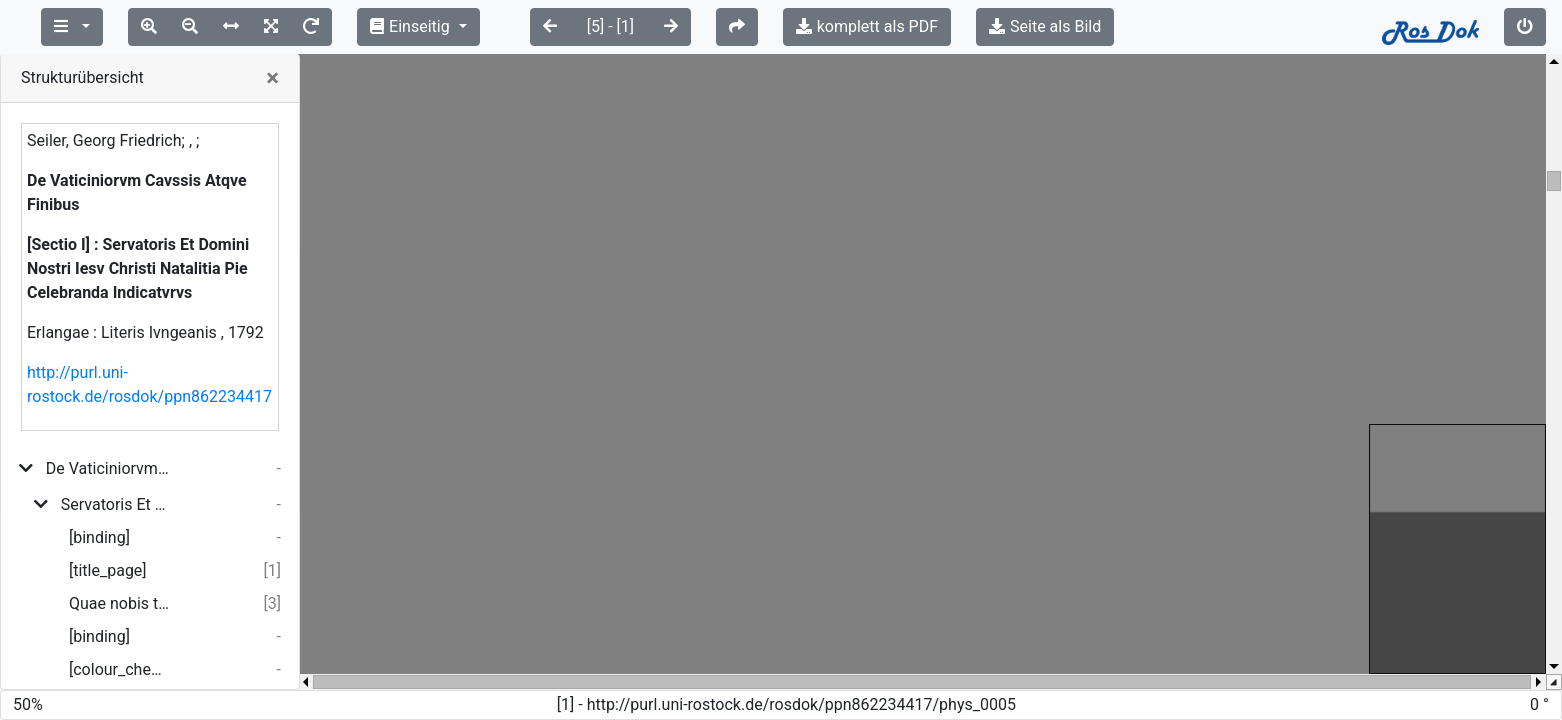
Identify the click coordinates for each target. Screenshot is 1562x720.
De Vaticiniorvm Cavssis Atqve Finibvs (107, 468)
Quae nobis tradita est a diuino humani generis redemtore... (119, 603)
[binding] (99, 537)
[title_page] (108, 570)
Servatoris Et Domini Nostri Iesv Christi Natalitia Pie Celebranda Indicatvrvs (115, 504)
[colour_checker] (119, 669)
